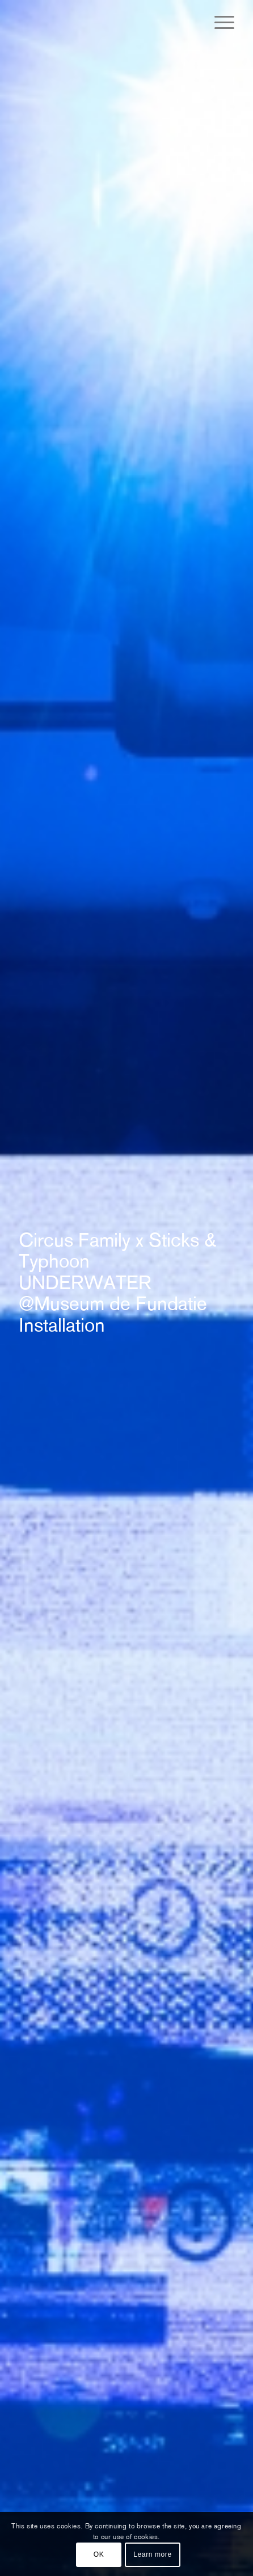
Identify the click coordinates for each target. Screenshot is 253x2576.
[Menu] (218, 22)
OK (99, 2554)
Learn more (152, 2554)
